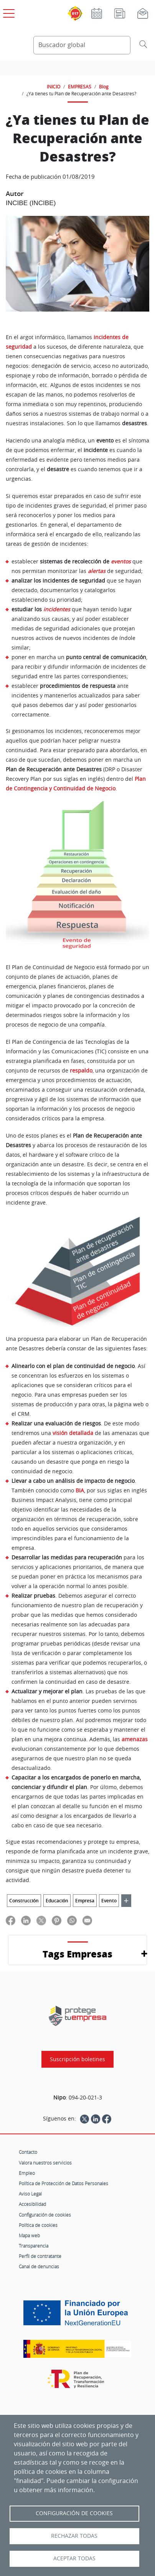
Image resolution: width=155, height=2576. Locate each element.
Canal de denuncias (39, 2266)
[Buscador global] (81, 45)
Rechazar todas (74, 2535)
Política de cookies (38, 2225)
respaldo (81, 1070)
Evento (109, 1900)
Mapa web (29, 2235)
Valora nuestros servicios (45, 2163)
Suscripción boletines (77, 2059)
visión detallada (73, 1433)
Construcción (24, 1900)
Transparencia (33, 2246)
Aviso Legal (30, 2194)
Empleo (27, 2173)
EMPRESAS (79, 86)
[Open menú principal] (7, 11)
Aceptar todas (74, 2558)
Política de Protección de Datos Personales (63, 2183)
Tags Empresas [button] (77, 1954)
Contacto (28, 2152)
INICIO (53, 86)
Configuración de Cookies (74, 2513)
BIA (80, 1490)
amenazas (135, 1739)
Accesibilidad (32, 2204)
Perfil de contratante (40, 2256)
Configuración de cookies (45, 2215)
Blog (104, 86)
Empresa (84, 1900)
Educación (57, 1900)
